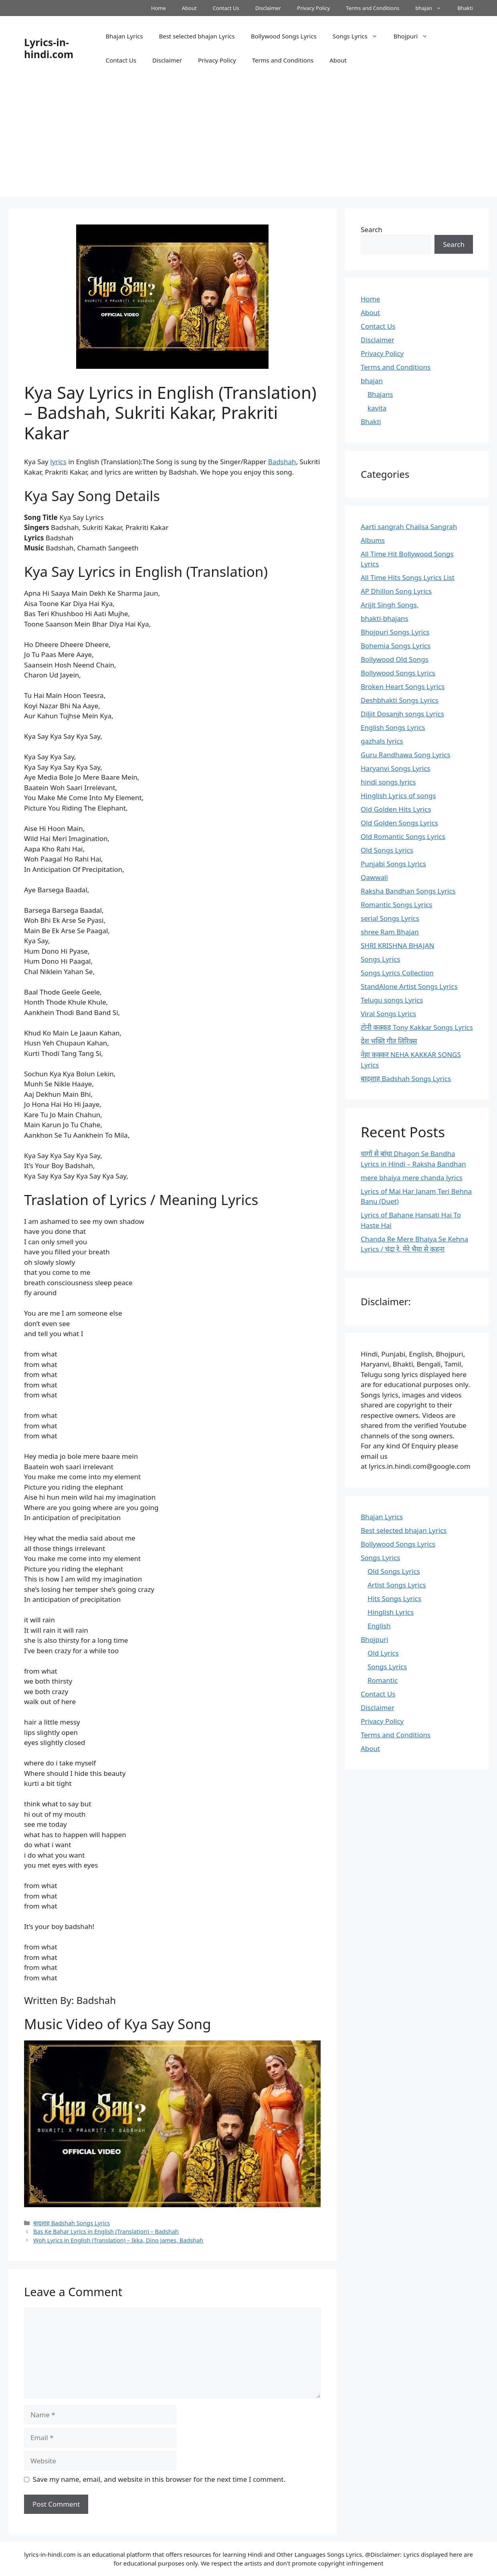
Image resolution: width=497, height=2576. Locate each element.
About (189, 8)
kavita (377, 407)
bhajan (432, 8)
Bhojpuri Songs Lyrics (395, 632)
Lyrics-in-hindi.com (48, 48)
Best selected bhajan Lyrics (196, 36)
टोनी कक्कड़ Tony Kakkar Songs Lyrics (417, 1027)
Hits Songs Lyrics (394, 1598)
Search (371, 229)
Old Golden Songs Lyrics (399, 822)
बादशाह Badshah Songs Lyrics (71, 2223)
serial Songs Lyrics (390, 918)
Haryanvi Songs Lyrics (395, 768)
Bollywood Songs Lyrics (284, 36)
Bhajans (380, 394)
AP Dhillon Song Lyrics (396, 591)
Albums (373, 540)
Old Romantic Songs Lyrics (403, 836)
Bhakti (465, 8)
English (379, 1625)
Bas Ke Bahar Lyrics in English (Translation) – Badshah (106, 2231)
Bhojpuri (415, 36)
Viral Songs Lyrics (388, 1013)
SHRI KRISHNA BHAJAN (397, 945)
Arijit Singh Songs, (389, 604)
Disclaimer (268, 8)
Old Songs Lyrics (387, 850)
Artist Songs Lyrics (397, 1584)
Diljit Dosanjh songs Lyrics (402, 713)
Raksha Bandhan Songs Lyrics (408, 891)
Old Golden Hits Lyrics (396, 809)
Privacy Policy (313, 8)
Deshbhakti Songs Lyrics (399, 700)
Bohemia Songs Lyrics (395, 645)
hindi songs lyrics (388, 782)
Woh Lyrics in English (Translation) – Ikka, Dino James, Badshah (118, 2240)
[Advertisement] (248, 140)
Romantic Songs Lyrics (396, 904)
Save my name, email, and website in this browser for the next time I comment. (159, 2479)
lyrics (58, 461)
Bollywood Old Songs (394, 659)
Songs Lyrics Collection (397, 972)
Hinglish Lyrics (391, 1612)
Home (158, 8)
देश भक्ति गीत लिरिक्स (389, 1040)
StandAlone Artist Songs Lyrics (409, 986)
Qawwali (374, 877)
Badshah (282, 461)
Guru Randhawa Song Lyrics (406, 754)
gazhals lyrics (382, 741)
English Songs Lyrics (393, 727)
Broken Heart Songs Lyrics (402, 686)
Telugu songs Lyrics (392, 1000)
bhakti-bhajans (384, 618)
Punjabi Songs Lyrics (393, 863)
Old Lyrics (383, 1653)
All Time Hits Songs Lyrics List (408, 577)
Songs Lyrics (359, 36)
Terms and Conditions (372, 8)
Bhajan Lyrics (124, 36)
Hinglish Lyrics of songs (398, 795)
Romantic (383, 1680)
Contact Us (226, 8)
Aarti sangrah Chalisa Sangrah (409, 526)
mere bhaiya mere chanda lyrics (412, 1177)
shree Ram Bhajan (390, 931)
